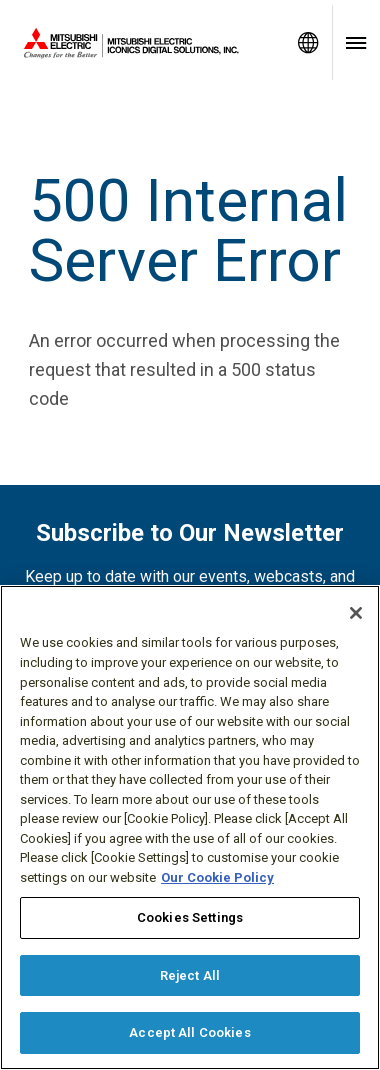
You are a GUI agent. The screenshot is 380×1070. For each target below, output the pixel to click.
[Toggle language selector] (308, 42)
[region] (190, 827)
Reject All (190, 975)
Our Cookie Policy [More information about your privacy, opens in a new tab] (217, 877)
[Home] (142, 43)
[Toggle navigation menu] (356, 42)
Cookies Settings (190, 917)
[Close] (356, 613)
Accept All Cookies (189, 1032)
